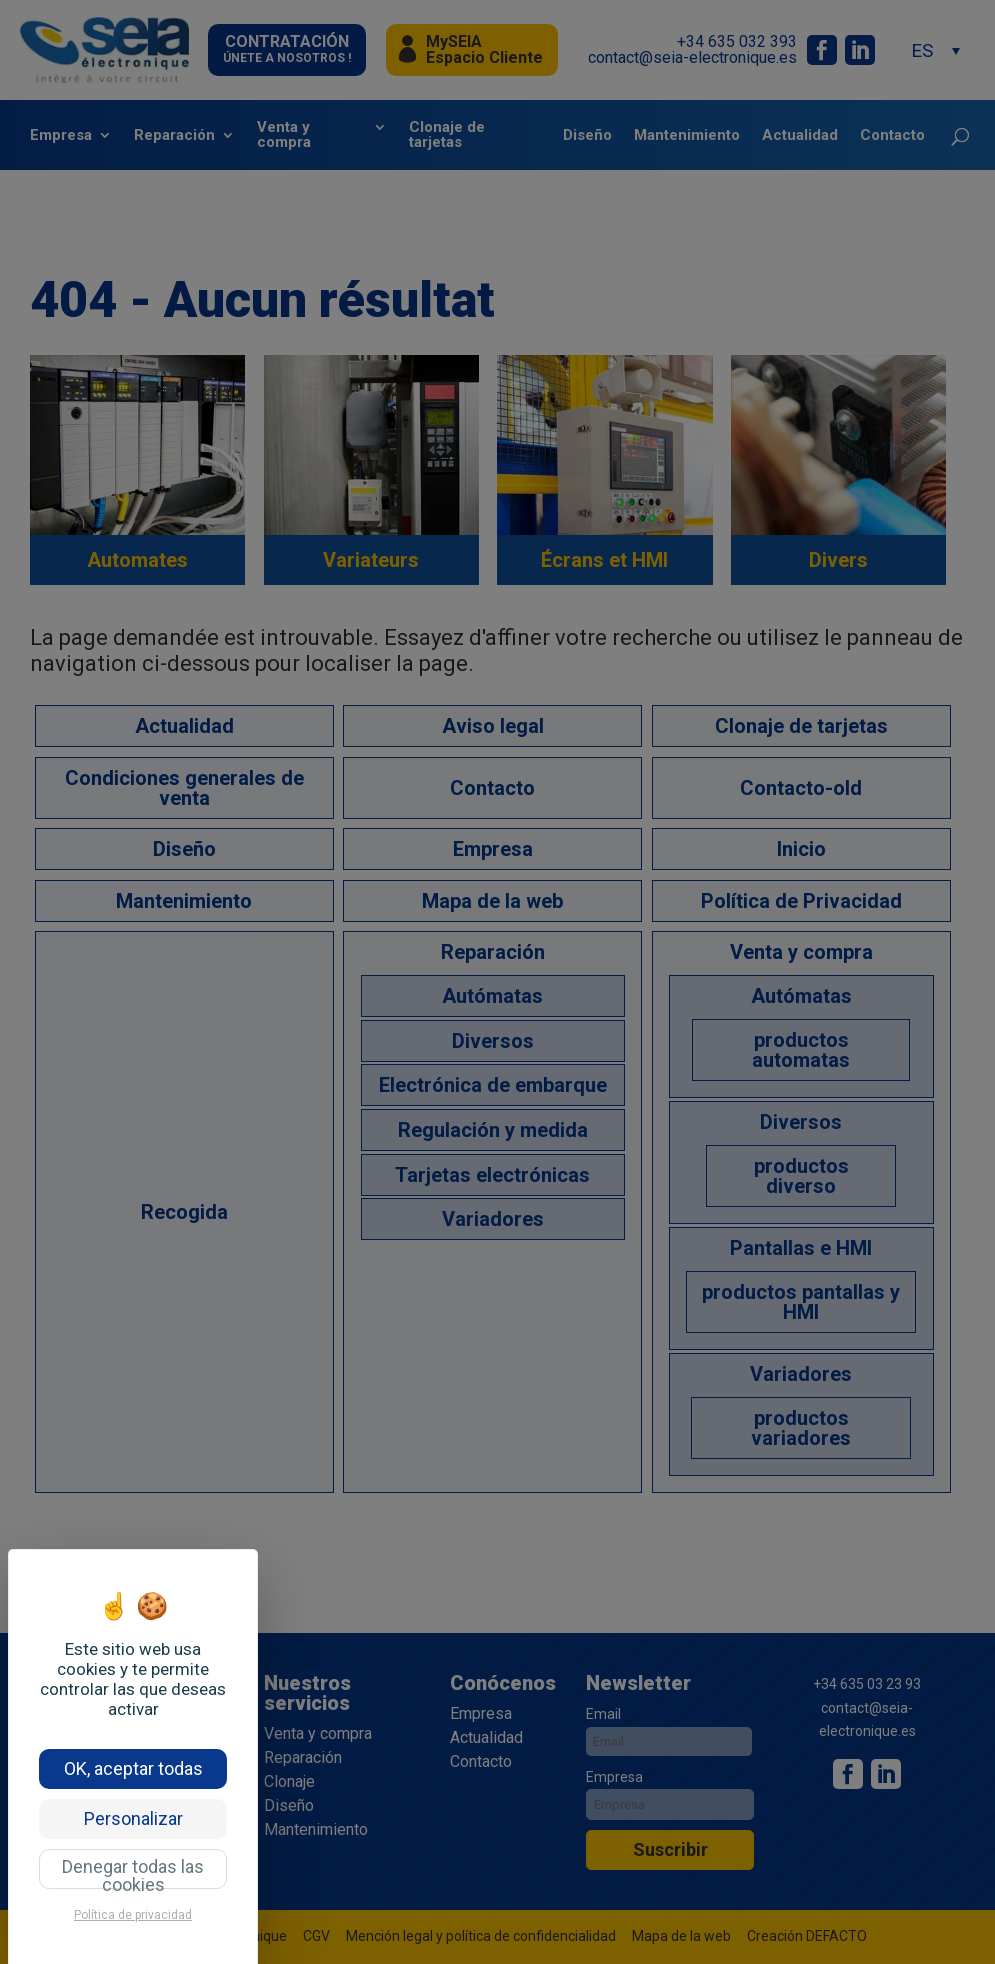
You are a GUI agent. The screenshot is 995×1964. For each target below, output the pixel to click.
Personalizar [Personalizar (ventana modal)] (133, 1818)
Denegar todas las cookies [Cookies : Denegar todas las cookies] (133, 1872)
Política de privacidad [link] (133, 1915)
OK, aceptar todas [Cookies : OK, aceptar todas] (133, 1768)
